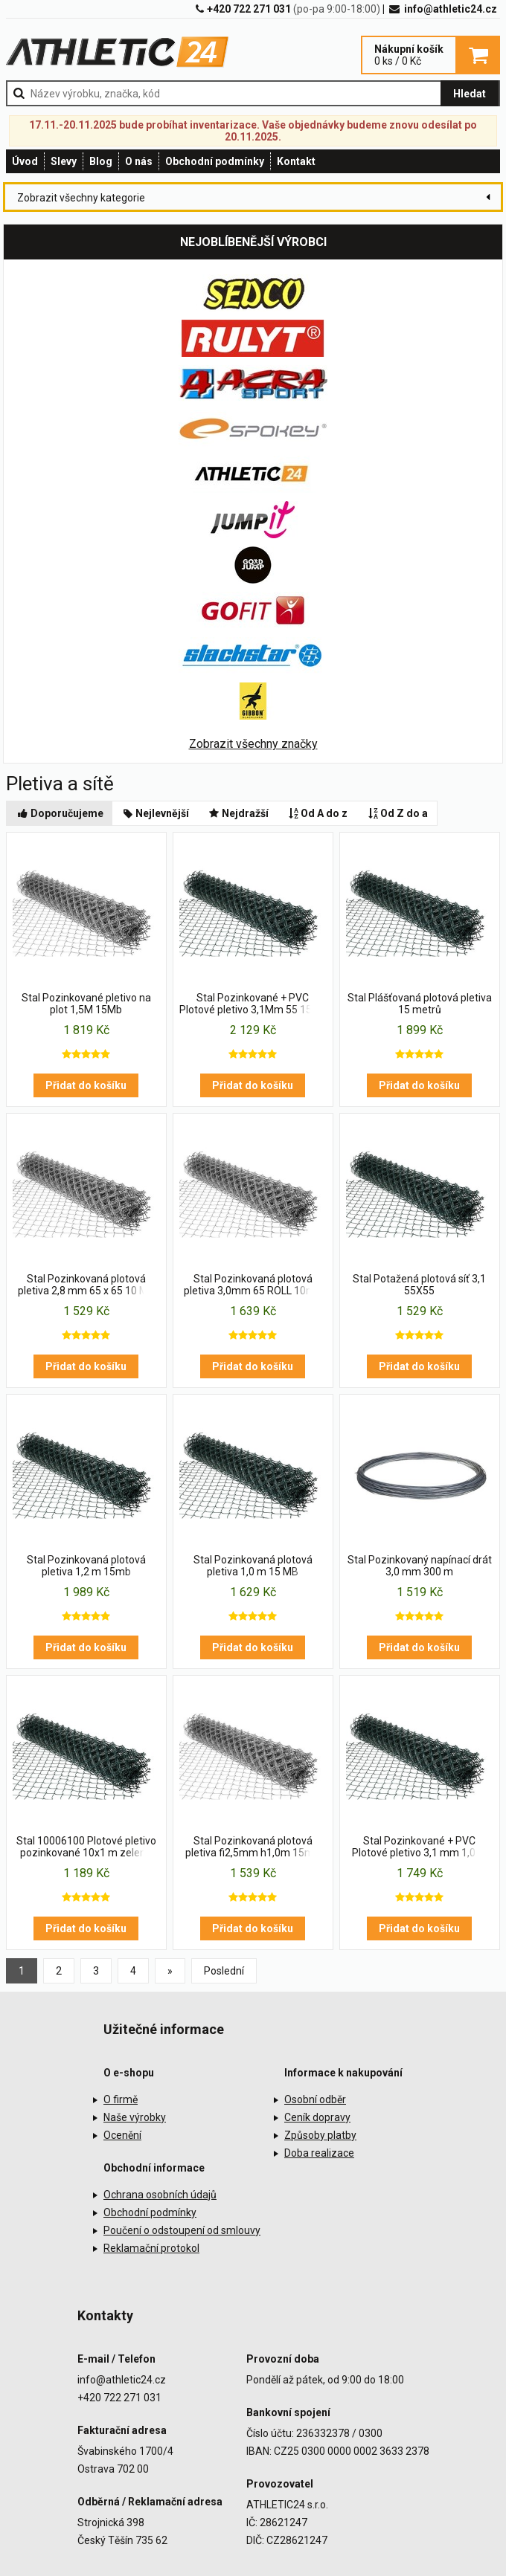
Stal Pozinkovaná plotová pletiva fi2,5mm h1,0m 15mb (252, 1847)
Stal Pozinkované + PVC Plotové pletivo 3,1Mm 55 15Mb (253, 1004)
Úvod (25, 161)
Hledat (469, 94)
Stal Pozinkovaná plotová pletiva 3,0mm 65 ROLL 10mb (252, 1285)
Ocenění (122, 2135)
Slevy (64, 161)
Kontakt (296, 161)
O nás (139, 161)
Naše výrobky (134, 2117)
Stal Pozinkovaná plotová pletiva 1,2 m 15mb (86, 1566)
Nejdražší (238, 813)
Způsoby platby (320, 2135)
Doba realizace (319, 2153)
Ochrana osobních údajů (160, 2195)
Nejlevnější (155, 813)
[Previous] (170, 1970)
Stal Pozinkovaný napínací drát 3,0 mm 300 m (420, 1566)
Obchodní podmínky (214, 161)
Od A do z (317, 813)
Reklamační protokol (151, 2248)
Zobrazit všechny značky (253, 744)
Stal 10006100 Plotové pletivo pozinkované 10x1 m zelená (86, 1847)
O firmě (120, 2099)
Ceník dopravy (317, 2117)
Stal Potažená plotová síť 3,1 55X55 (419, 1285)
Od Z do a (396, 813)
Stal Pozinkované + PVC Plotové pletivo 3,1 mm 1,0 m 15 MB (419, 1847)
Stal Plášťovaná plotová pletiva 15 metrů (420, 1004)
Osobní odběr (315, 2099)
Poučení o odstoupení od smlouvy (181, 2230)
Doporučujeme (59, 813)
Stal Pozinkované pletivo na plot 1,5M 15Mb (86, 1004)
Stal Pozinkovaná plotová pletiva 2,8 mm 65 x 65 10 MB (86, 1285)
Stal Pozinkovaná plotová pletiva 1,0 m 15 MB (253, 1566)
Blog (100, 161)
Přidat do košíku (85, 1085)
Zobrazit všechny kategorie (81, 198)
